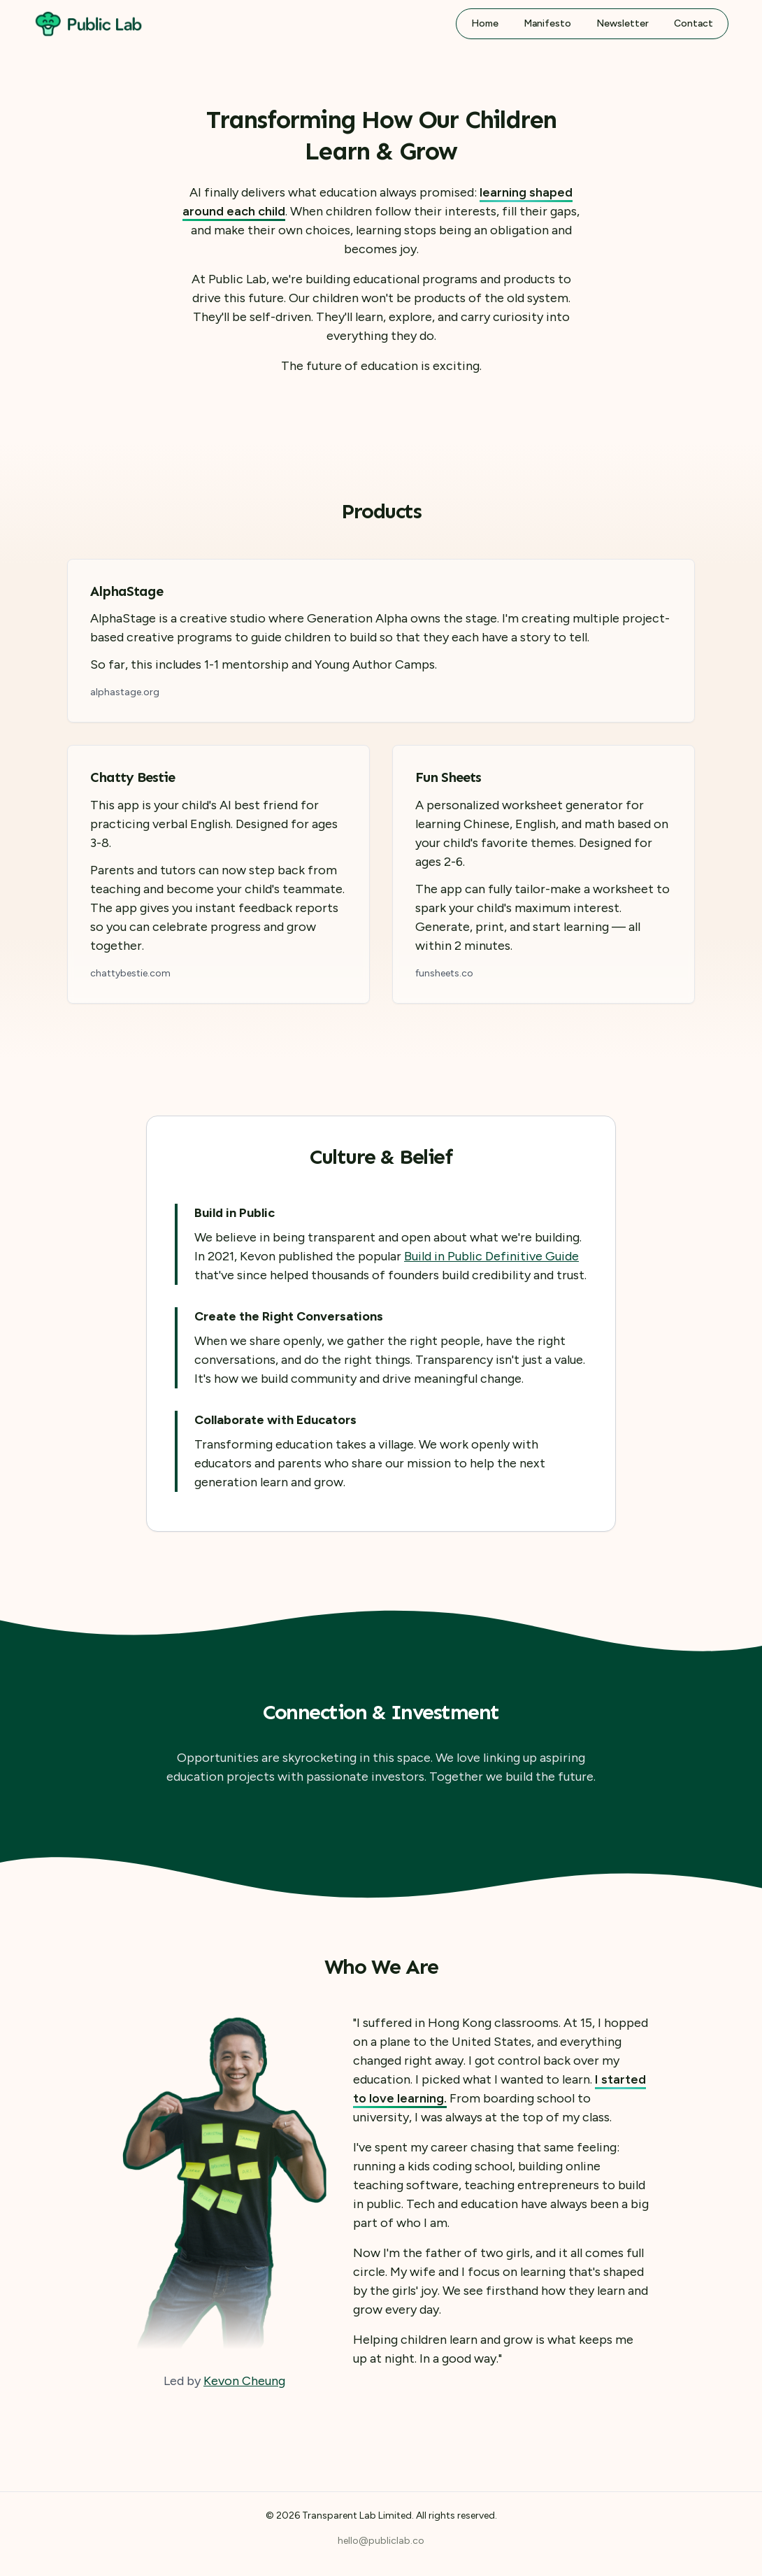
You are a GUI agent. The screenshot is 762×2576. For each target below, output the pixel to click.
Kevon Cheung (244, 2381)
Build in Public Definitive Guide (491, 1256)
